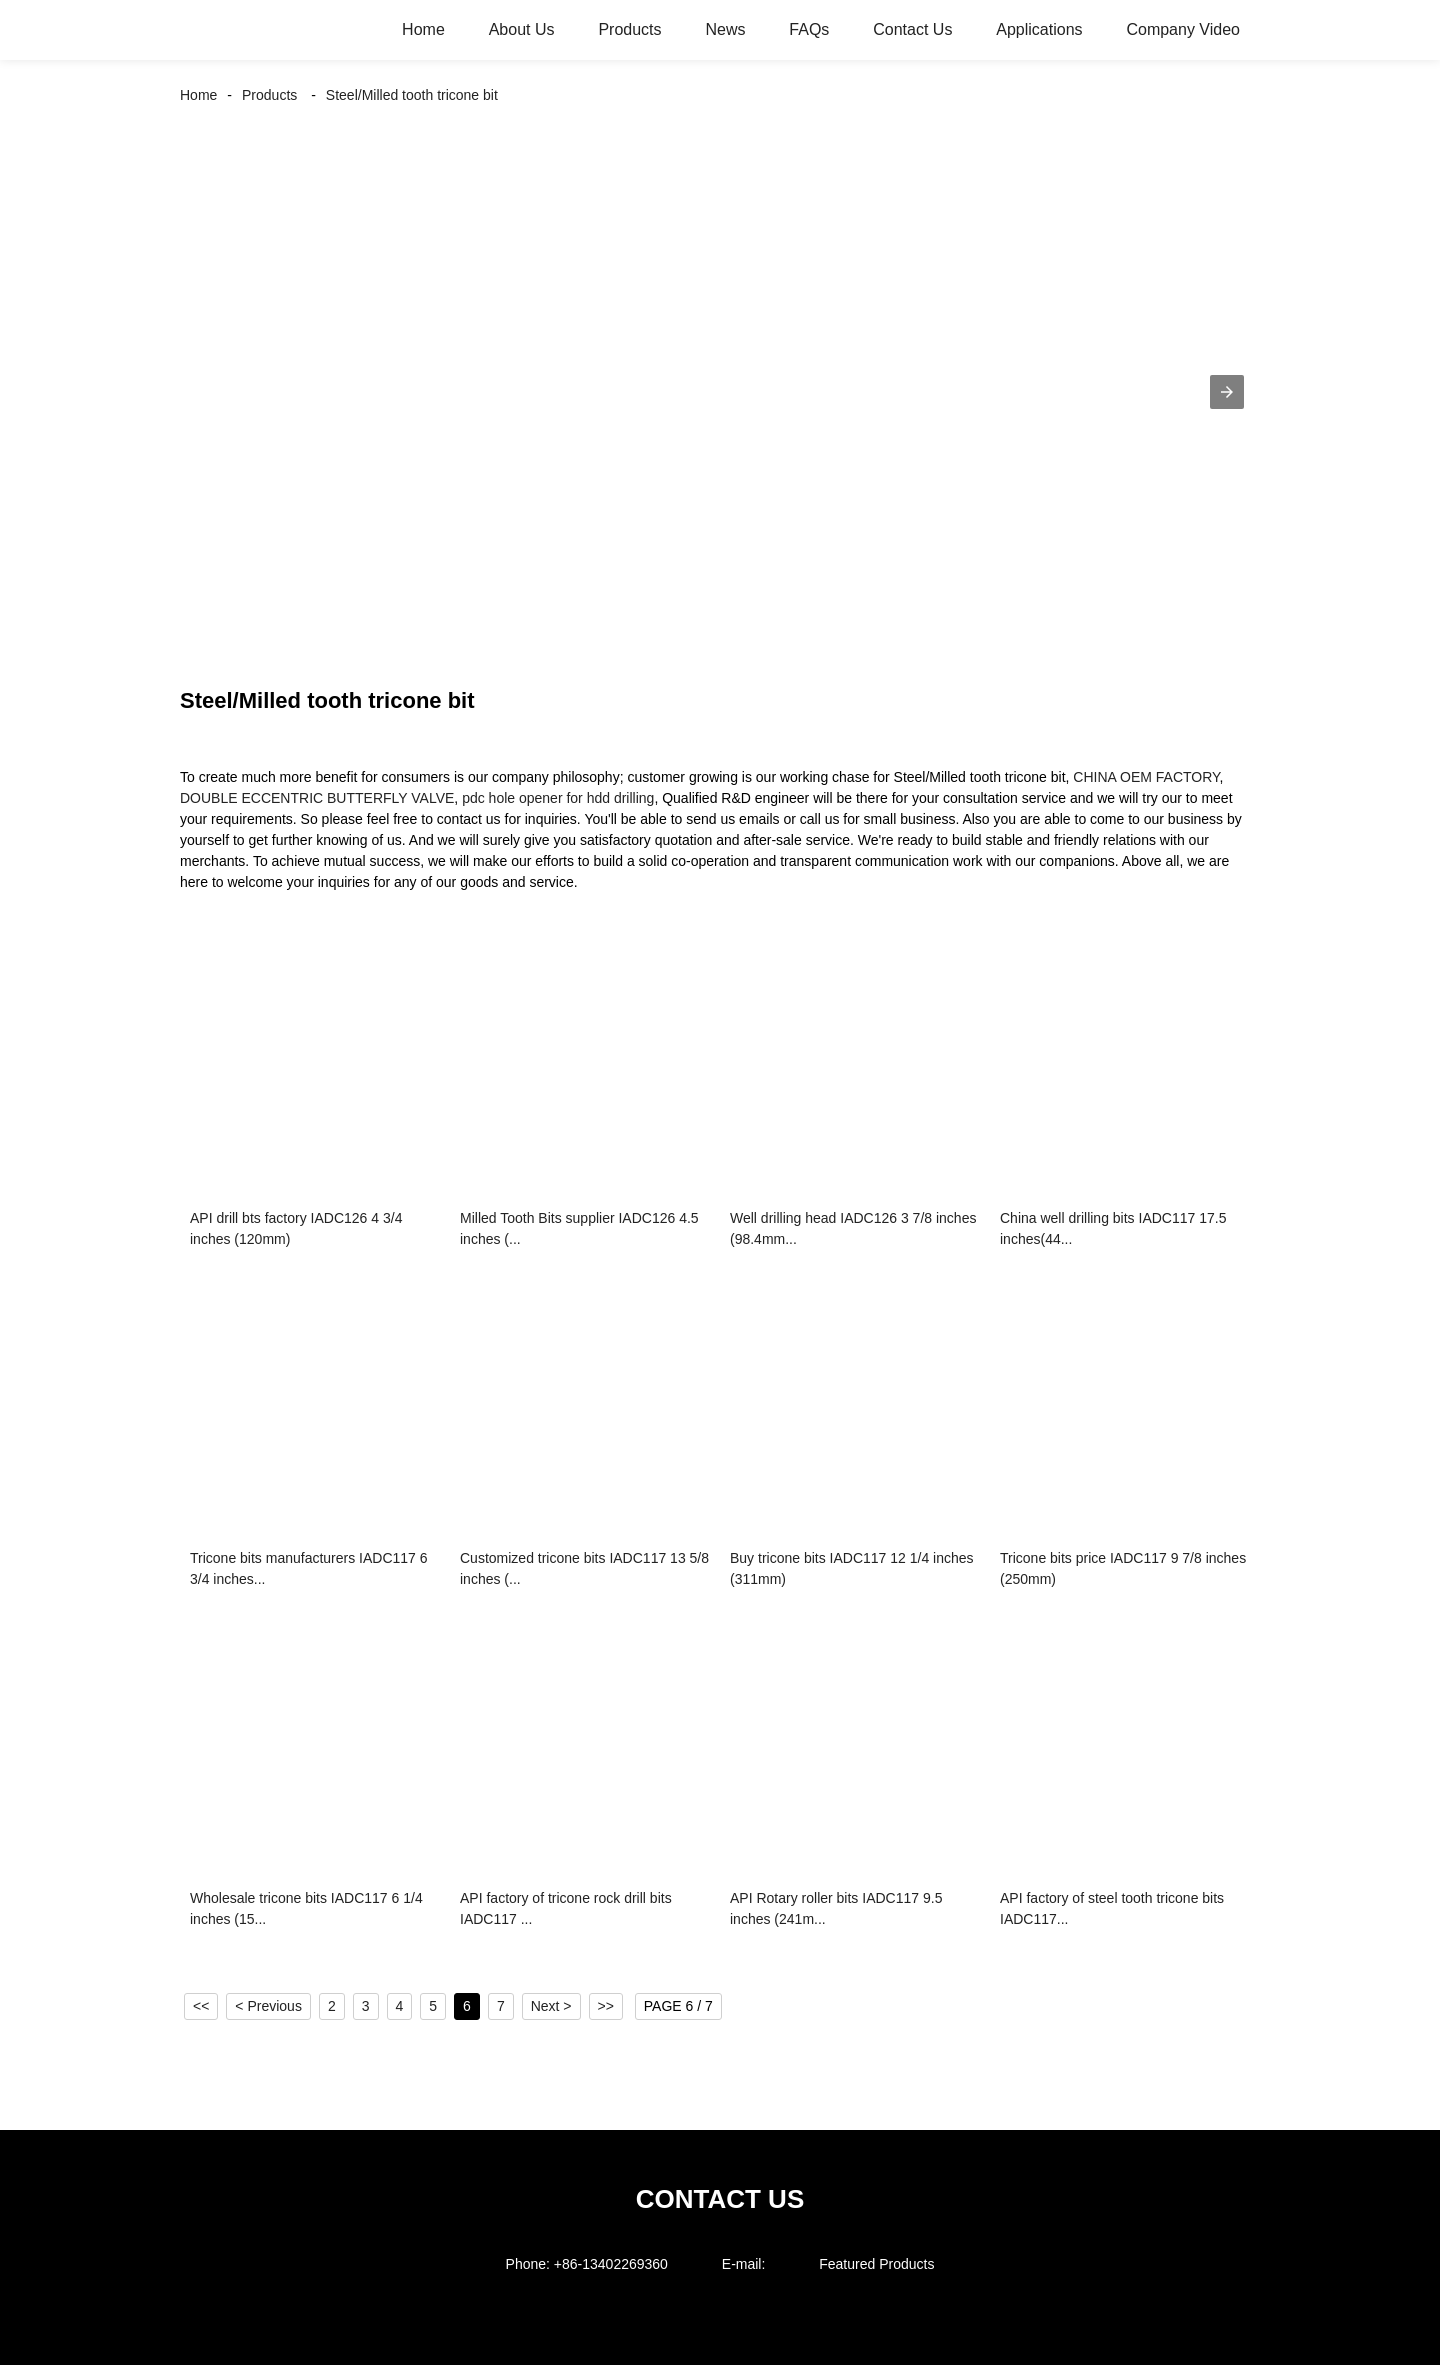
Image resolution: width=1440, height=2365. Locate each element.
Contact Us (912, 29)
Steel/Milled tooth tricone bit (412, 95)
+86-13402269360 (611, 2264)
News (725, 29)
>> (606, 2006)
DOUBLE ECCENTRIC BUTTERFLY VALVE (317, 798)
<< (201, 2006)
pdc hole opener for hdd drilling (558, 798)
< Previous (268, 2006)
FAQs (809, 29)
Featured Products (876, 2264)
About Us (522, 29)
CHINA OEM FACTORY (1146, 777)
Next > (551, 2006)
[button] (1227, 392)
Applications (1039, 29)
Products (629, 29)
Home (423, 29)
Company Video (1183, 29)
